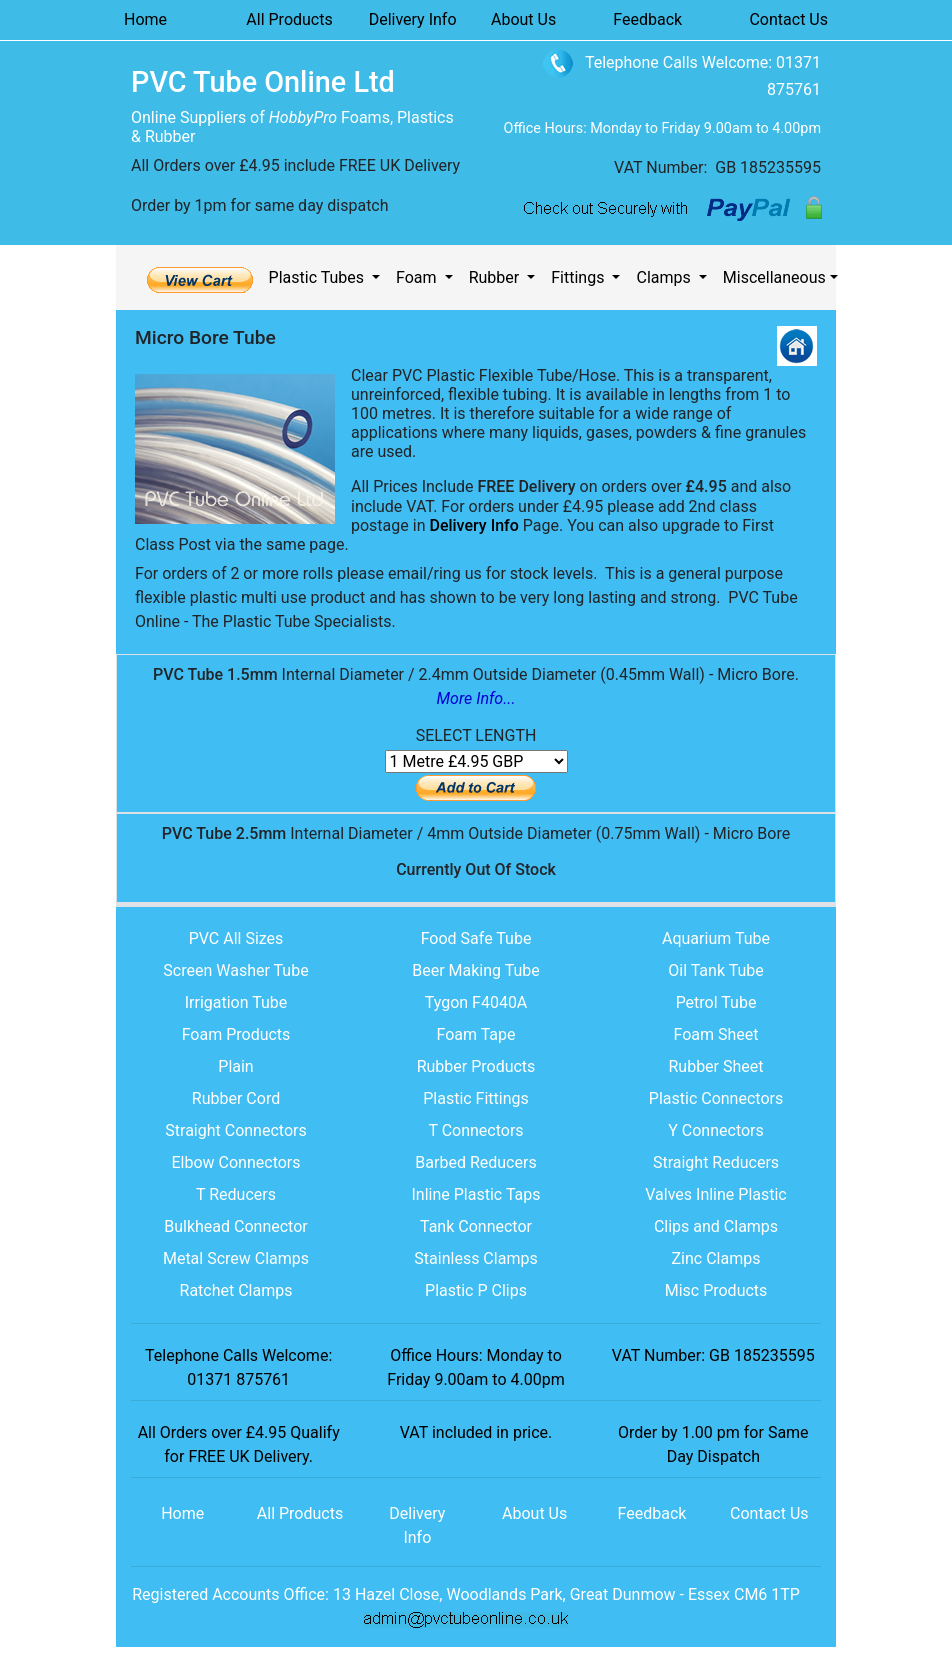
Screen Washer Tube (235, 970)
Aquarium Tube (716, 938)
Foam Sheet (715, 1034)
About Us (523, 19)
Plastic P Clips (476, 1290)
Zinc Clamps (716, 1258)
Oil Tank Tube (716, 970)
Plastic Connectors (716, 1098)
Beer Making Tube (476, 970)
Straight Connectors (235, 1130)
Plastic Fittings (476, 1098)
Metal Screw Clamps (236, 1258)
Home (145, 19)
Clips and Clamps (716, 1226)
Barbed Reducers (475, 1162)
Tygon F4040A (476, 1002)
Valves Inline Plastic (715, 1194)
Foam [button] (418, 277)
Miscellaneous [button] (774, 277)
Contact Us (788, 19)
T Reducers (236, 1194)
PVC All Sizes (236, 938)
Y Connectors (716, 1130)
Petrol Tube (716, 1002)
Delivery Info (413, 19)
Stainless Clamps (475, 1258)
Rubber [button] (496, 277)
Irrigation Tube (236, 1002)
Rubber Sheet (715, 1066)
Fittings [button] (579, 277)
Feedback (647, 19)
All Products (289, 19)
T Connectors (475, 1130)
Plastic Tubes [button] (318, 277)
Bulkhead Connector (235, 1226)
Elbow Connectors (235, 1162)
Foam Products (236, 1034)
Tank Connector (476, 1226)
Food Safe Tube (476, 938)
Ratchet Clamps (236, 1290)
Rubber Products (476, 1066)
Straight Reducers (716, 1162)
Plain (235, 1066)
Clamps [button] (665, 277)
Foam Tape (475, 1034)
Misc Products (716, 1290)
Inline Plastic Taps (476, 1194)
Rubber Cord (236, 1098)
